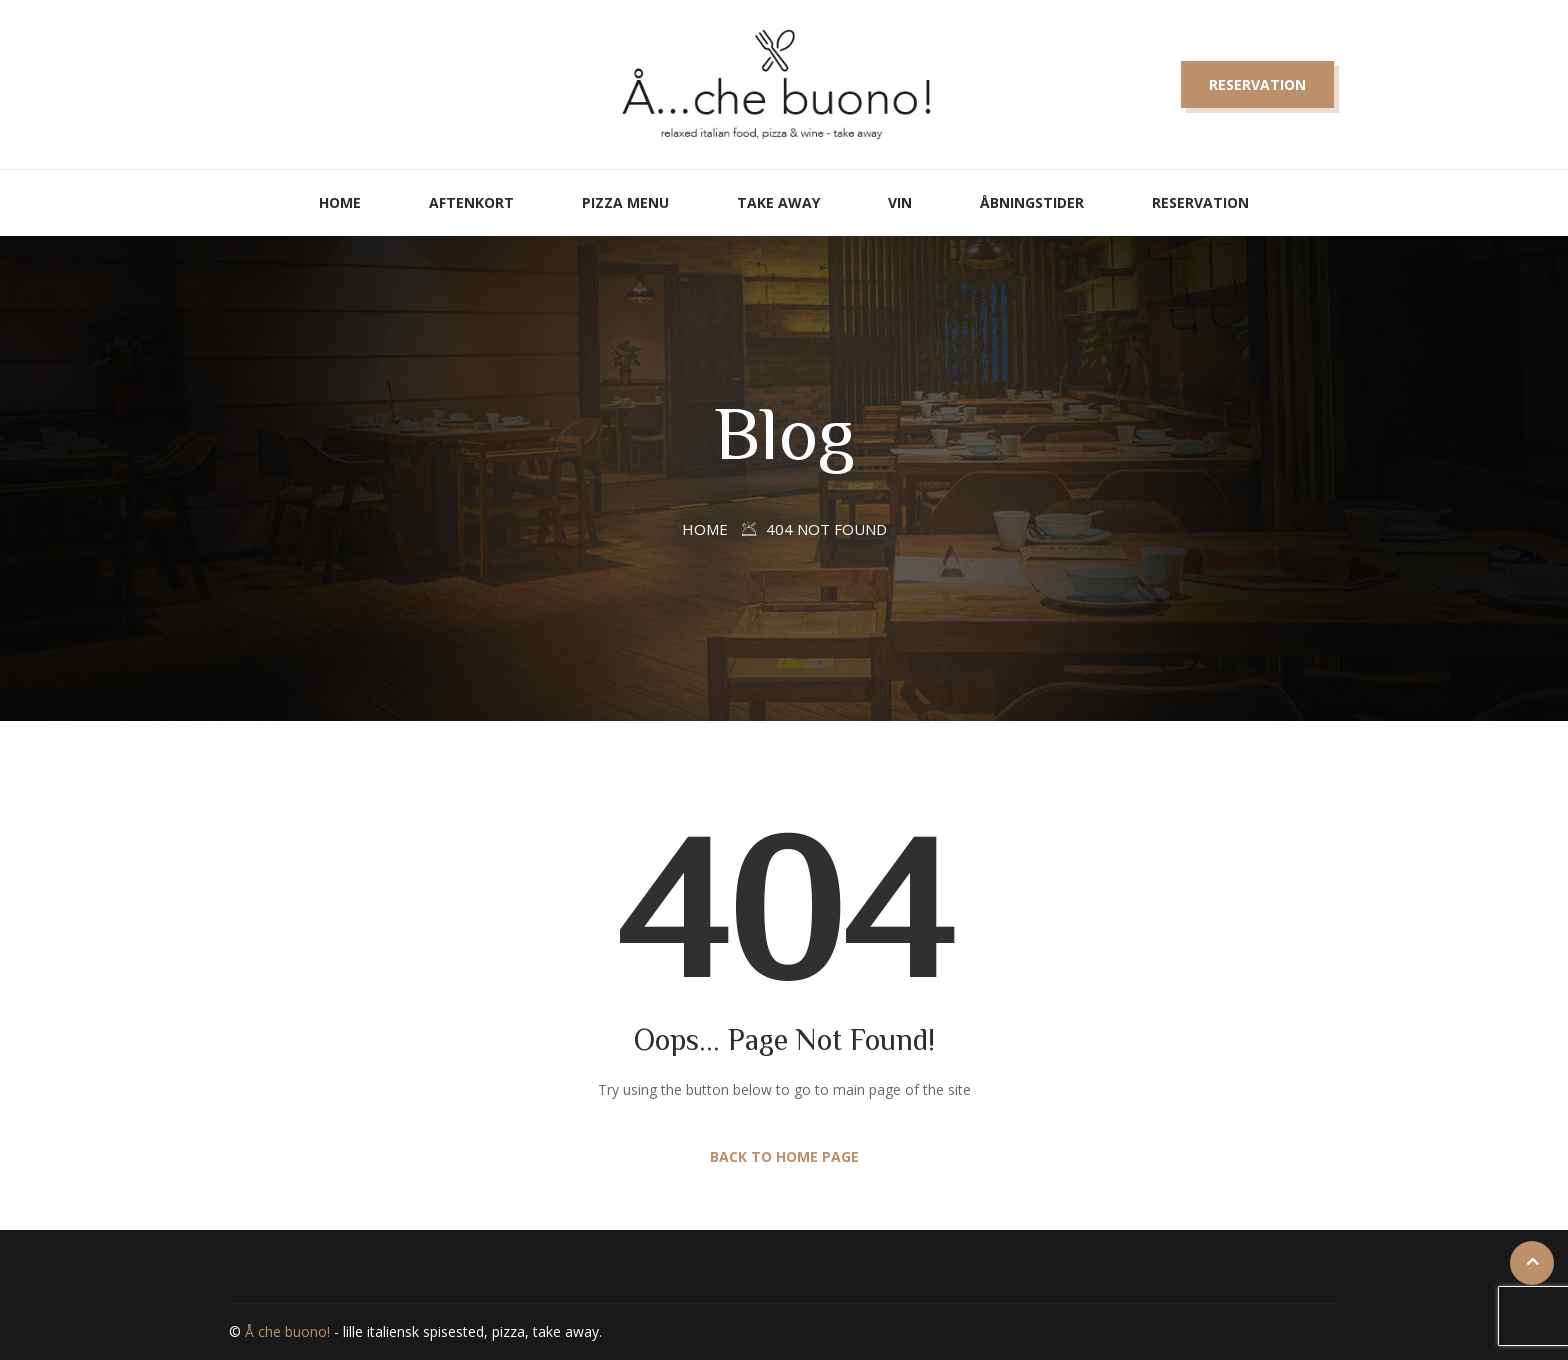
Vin (900, 202)
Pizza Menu (625, 202)
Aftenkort (471, 202)
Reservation (1257, 84)
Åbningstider (1032, 202)
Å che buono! (287, 1331)
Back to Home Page (784, 1156)
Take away (778, 202)
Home (340, 202)
